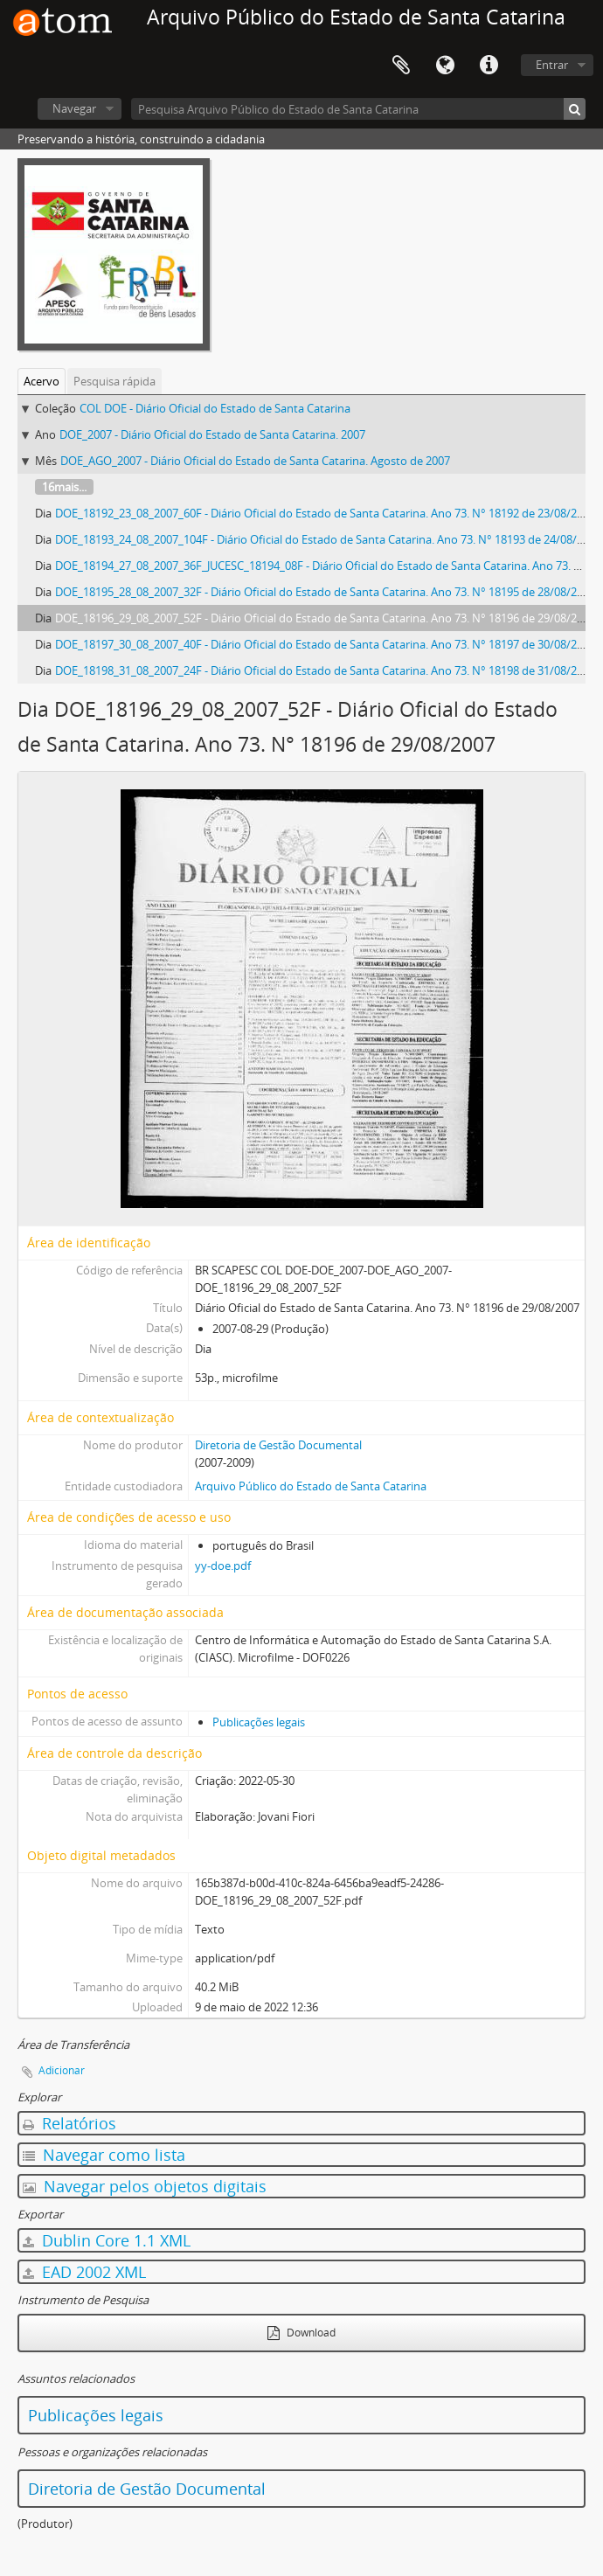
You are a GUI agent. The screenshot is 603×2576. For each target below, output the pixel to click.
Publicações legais (258, 1722)
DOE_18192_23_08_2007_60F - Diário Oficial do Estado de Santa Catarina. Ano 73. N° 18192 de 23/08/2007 (325, 513)
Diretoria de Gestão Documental (278, 1445)
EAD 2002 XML (84, 2271)
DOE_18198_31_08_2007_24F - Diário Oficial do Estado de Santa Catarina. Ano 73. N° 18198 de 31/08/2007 (325, 670)
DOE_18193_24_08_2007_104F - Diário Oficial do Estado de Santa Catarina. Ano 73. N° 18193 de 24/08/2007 (328, 539)
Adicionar (61, 2070)
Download (301, 2332)
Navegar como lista (104, 2154)
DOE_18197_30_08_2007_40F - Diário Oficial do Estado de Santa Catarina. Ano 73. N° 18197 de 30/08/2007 (325, 644)
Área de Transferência (401, 65)
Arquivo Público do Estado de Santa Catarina (310, 1486)
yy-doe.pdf (223, 1565)
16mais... (64, 487)
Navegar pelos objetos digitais (145, 2186)
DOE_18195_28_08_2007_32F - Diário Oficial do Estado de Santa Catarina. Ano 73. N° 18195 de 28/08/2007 (325, 592)
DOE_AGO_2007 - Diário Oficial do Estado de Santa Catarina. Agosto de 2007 (255, 461)
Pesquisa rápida (114, 381)
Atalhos (488, 65)
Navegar (74, 108)
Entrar (552, 65)
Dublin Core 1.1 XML (107, 2240)
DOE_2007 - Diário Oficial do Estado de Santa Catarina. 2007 (212, 434)
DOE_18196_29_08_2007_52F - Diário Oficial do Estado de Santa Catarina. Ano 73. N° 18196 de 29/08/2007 (325, 618)
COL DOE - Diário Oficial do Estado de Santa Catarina (215, 408)
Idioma (445, 65)
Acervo (41, 381)
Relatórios (69, 2123)
